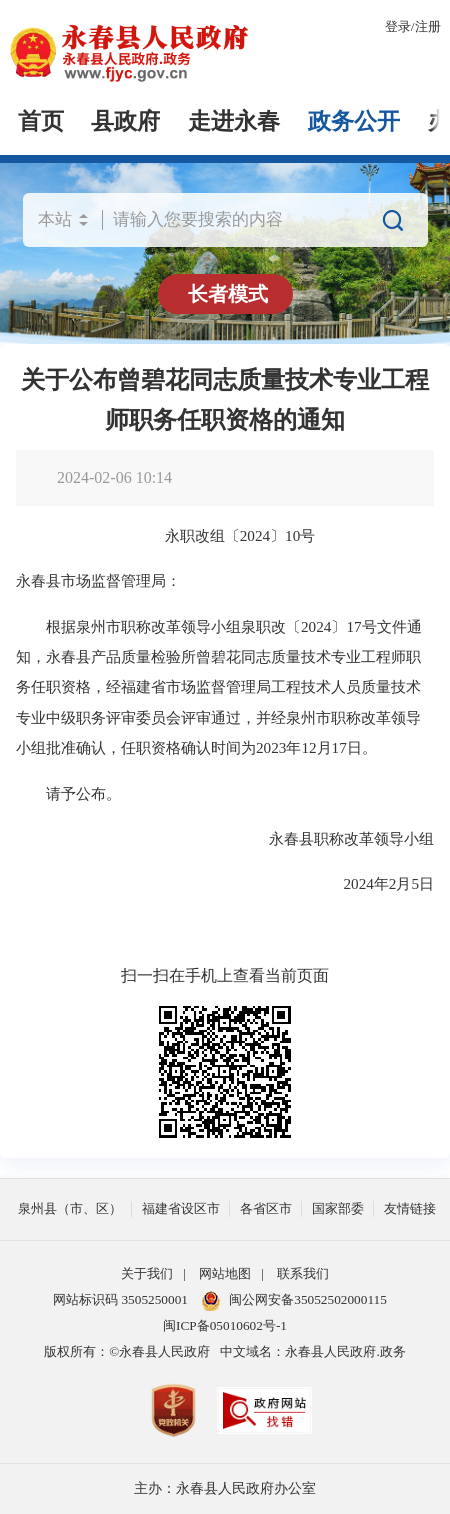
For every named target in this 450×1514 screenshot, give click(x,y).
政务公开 (354, 121)
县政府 (125, 121)
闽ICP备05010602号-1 (225, 1325)
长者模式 (228, 294)
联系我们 (303, 1273)
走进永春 (234, 121)
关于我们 (147, 1273)
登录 (398, 26)
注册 (428, 26)
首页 (41, 121)
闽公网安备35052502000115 (294, 1301)
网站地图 (225, 1273)
